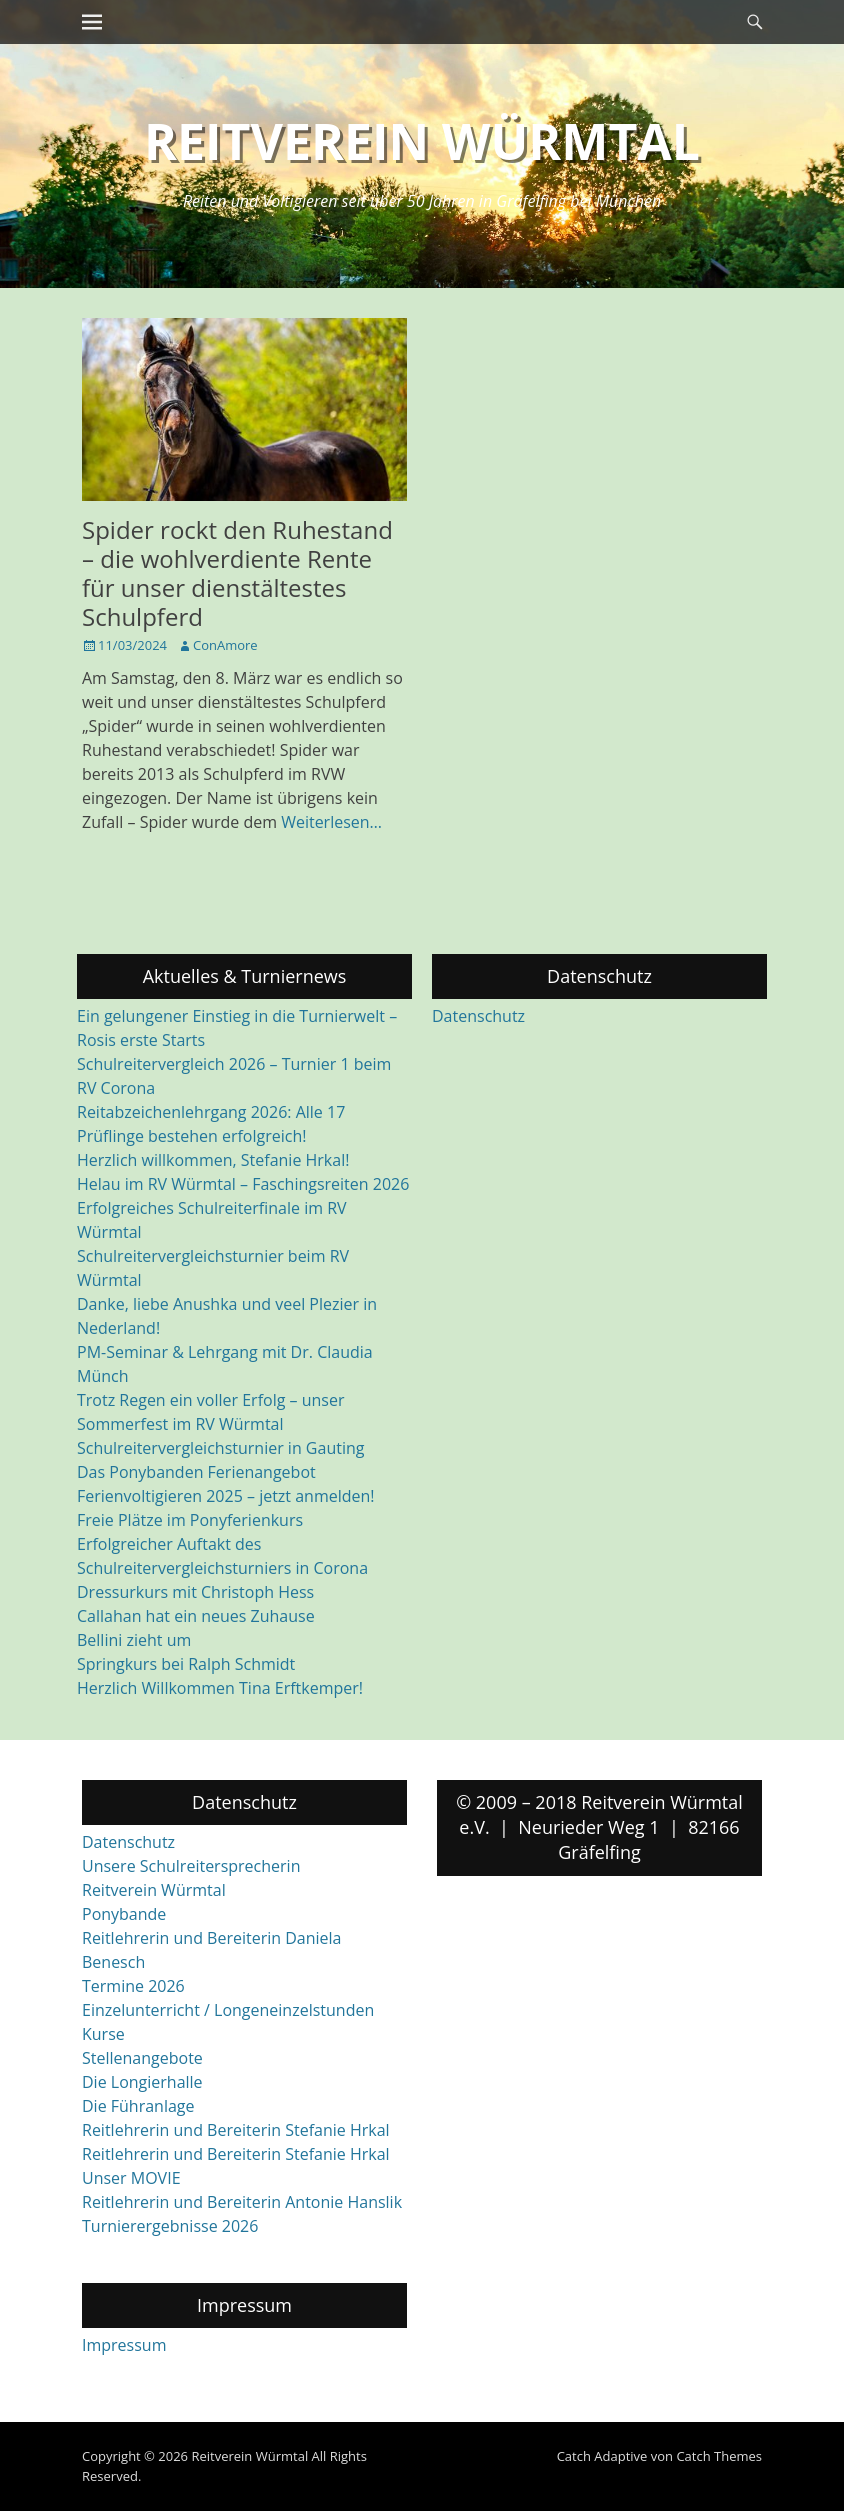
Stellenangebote (142, 2058)
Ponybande (124, 1914)
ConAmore (225, 645)
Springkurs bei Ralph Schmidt (186, 1664)
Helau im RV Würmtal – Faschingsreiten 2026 (243, 1184)
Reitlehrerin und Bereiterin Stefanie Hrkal (236, 2130)
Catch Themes (719, 2456)
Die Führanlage (138, 2106)
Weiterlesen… (331, 822)
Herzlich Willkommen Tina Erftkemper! (220, 1688)
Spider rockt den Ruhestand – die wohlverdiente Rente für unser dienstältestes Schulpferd (237, 572)
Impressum (124, 2345)
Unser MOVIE (131, 2178)
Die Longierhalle (142, 2082)
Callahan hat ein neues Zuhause (196, 1616)
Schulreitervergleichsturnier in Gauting (220, 1448)
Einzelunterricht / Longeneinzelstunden (228, 2010)
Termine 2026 (133, 1986)
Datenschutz (478, 1016)
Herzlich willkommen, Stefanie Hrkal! (213, 1160)
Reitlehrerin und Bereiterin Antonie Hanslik (242, 2202)
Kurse (103, 2034)
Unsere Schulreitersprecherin (191, 1866)
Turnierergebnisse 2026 (170, 2226)
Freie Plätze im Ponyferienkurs (190, 1520)
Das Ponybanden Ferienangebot (196, 1472)
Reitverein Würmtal (422, 141)
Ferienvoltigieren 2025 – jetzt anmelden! (226, 1496)
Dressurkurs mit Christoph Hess (195, 1592)
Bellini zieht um (134, 1640)
